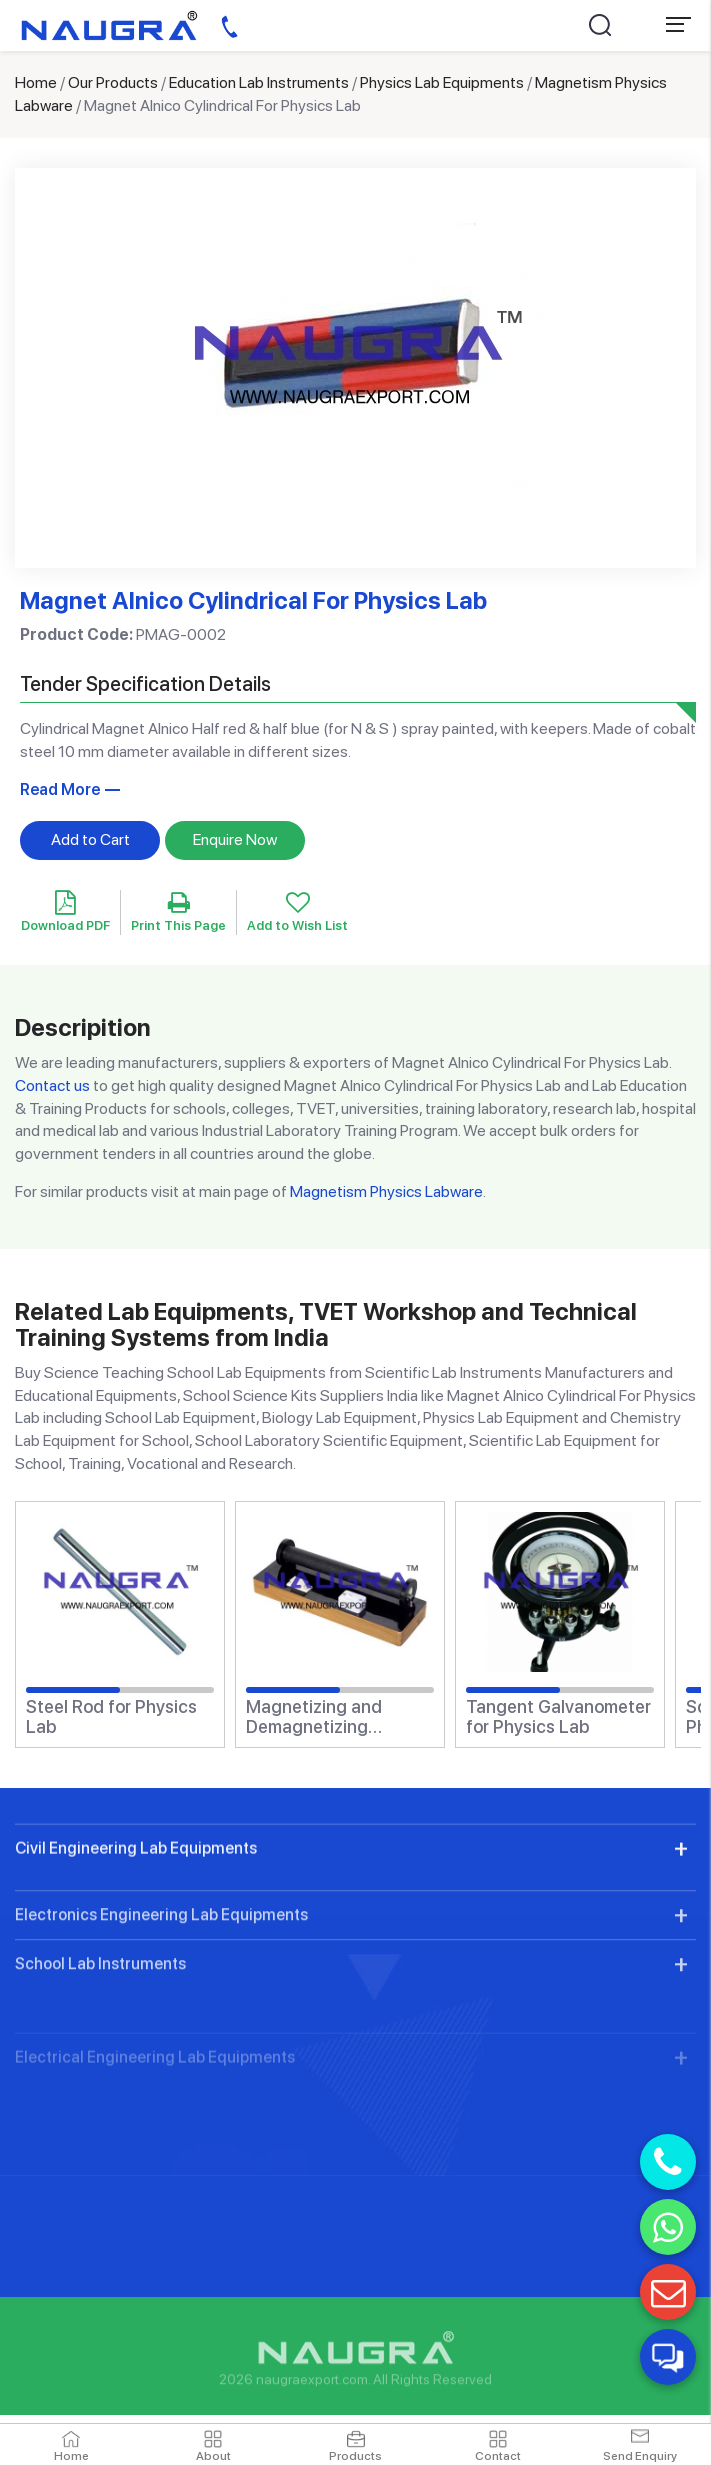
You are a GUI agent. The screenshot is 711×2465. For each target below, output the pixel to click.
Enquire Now (235, 839)
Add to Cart (90, 839)
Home (36, 82)
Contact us (52, 1085)
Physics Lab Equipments (442, 82)
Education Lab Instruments (259, 82)
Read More (60, 789)
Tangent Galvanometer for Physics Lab (558, 1717)
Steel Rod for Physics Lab (111, 1717)
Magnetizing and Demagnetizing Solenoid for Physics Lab (327, 1717)
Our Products (113, 82)
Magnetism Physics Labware (386, 1191)
